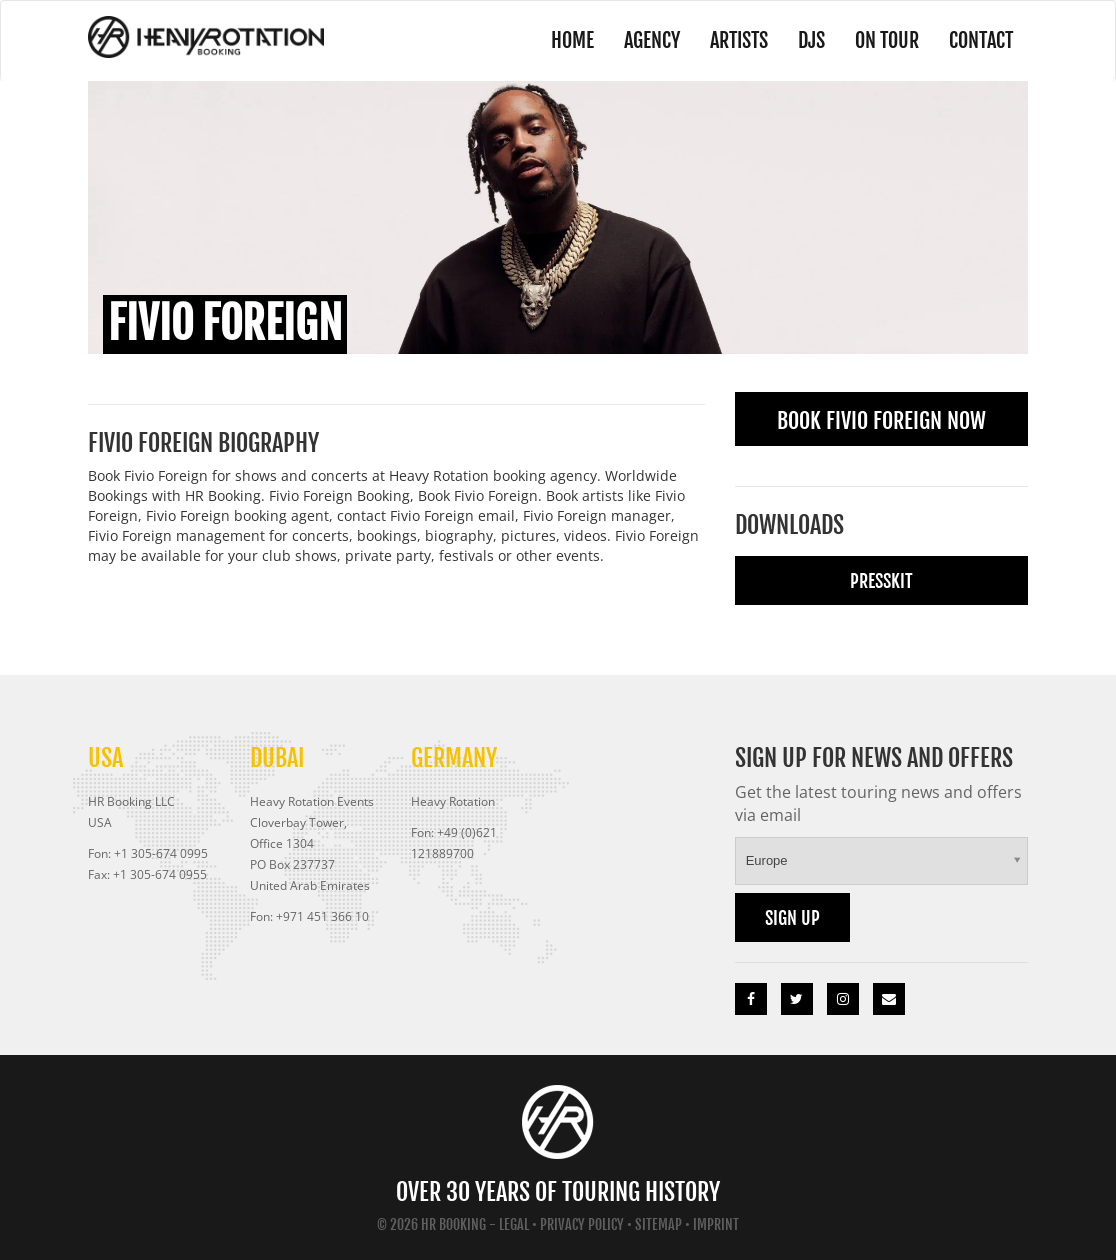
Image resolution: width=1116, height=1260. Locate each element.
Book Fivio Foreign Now (881, 420)
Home (572, 40)
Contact (981, 40)
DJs (811, 40)
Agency (652, 40)
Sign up (792, 918)
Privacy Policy (582, 1224)
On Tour (887, 40)
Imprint (716, 1224)
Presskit (881, 581)
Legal (514, 1224)
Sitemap (658, 1224)
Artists (739, 40)
